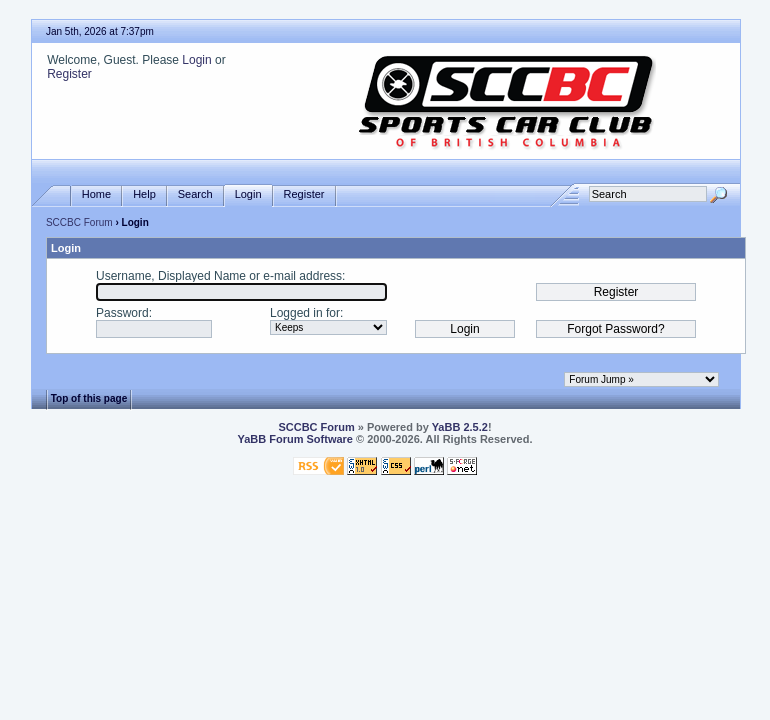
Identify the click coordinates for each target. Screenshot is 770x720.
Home (96, 194)
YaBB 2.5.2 (460, 427)
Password (122, 313)
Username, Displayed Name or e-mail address (219, 276)
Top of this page (89, 398)
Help (144, 194)
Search (195, 194)
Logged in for (305, 313)
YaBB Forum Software (295, 439)
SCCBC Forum (79, 222)
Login (196, 60)
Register (69, 74)
